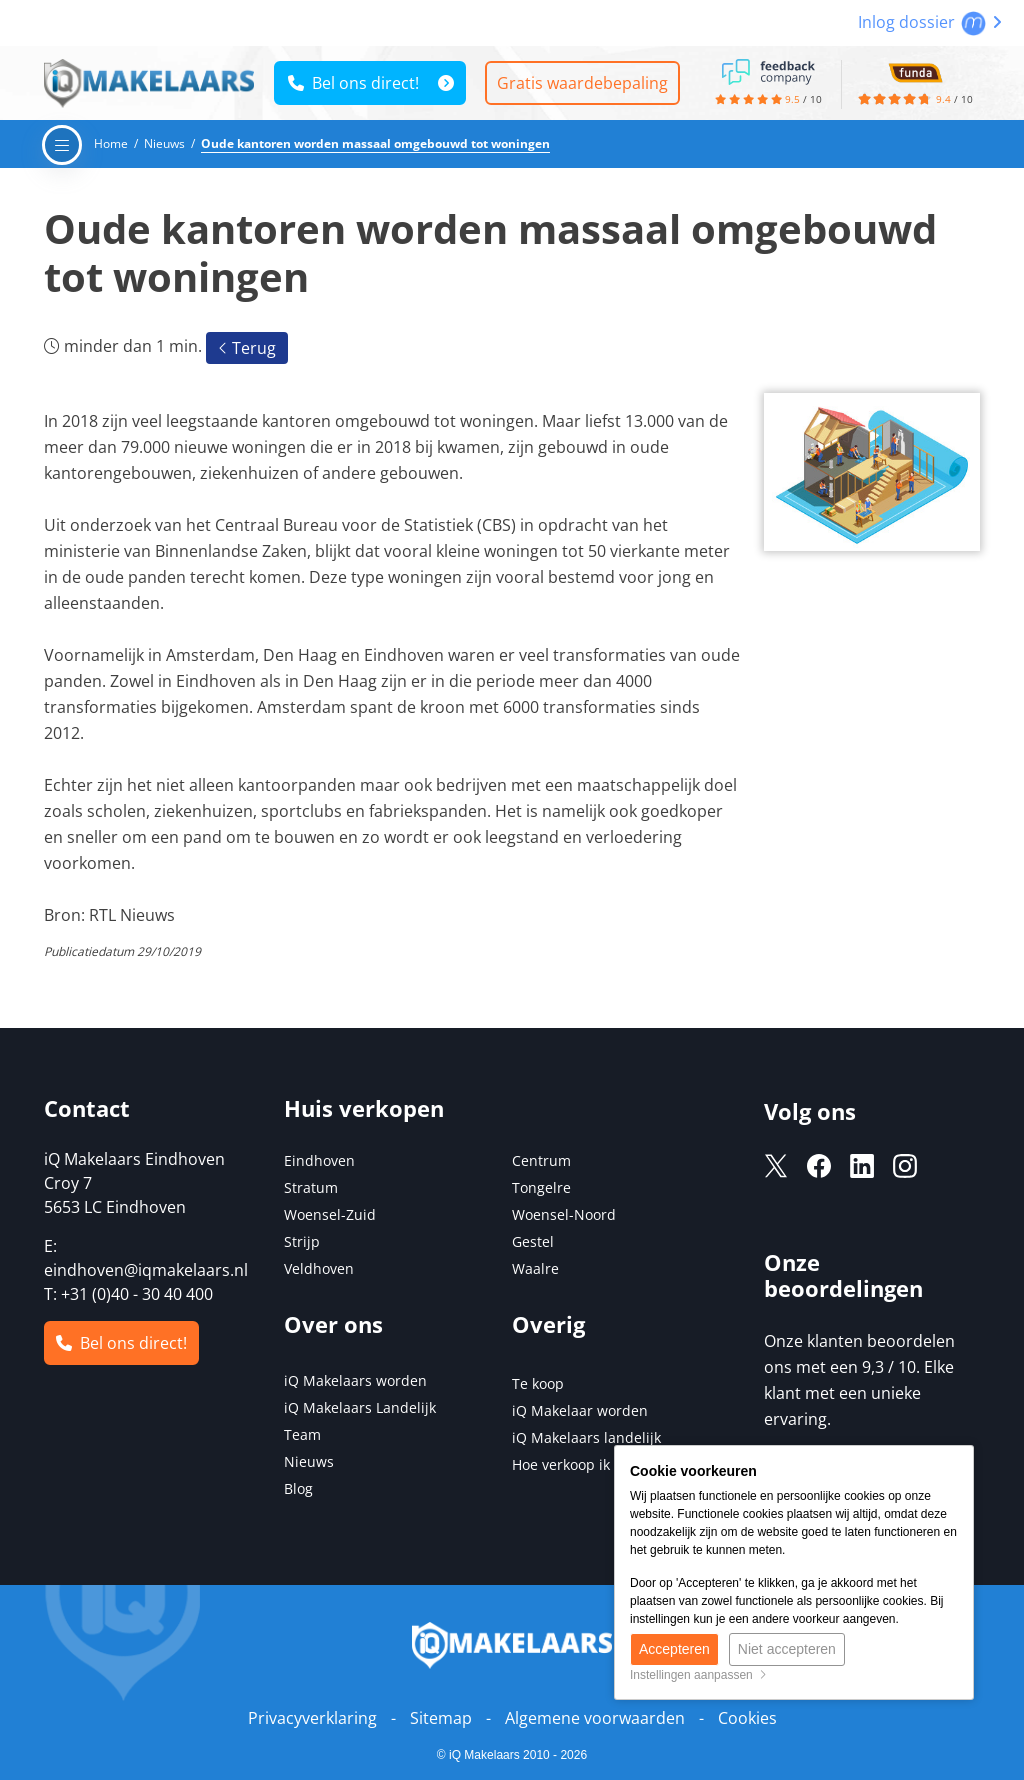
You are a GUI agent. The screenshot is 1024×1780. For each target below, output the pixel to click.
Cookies (747, 1718)
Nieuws (309, 1461)
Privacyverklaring (312, 1718)
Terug (247, 348)
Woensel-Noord (564, 1214)
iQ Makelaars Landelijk (360, 1407)
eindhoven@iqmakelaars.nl (146, 1270)
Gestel (533, 1241)
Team (302, 1434)
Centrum (541, 1160)
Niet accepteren (787, 1649)
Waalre (535, 1268)
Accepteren (674, 1649)
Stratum (311, 1187)
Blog (298, 1488)
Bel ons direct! (353, 83)
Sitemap (441, 1718)
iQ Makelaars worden (355, 1380)
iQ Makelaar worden (580, 1410)
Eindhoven (319, 1160)
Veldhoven (319, 1268)
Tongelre (541, 1187)
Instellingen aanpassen (698, 1675)
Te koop (538, 1383)
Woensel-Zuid (330, 1214)
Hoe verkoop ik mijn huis (594, 1464)
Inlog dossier (930, 22)
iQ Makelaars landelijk (586, 1437)
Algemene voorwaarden (595, 1718)
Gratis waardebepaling (582, 83)
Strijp (302, 1241)
